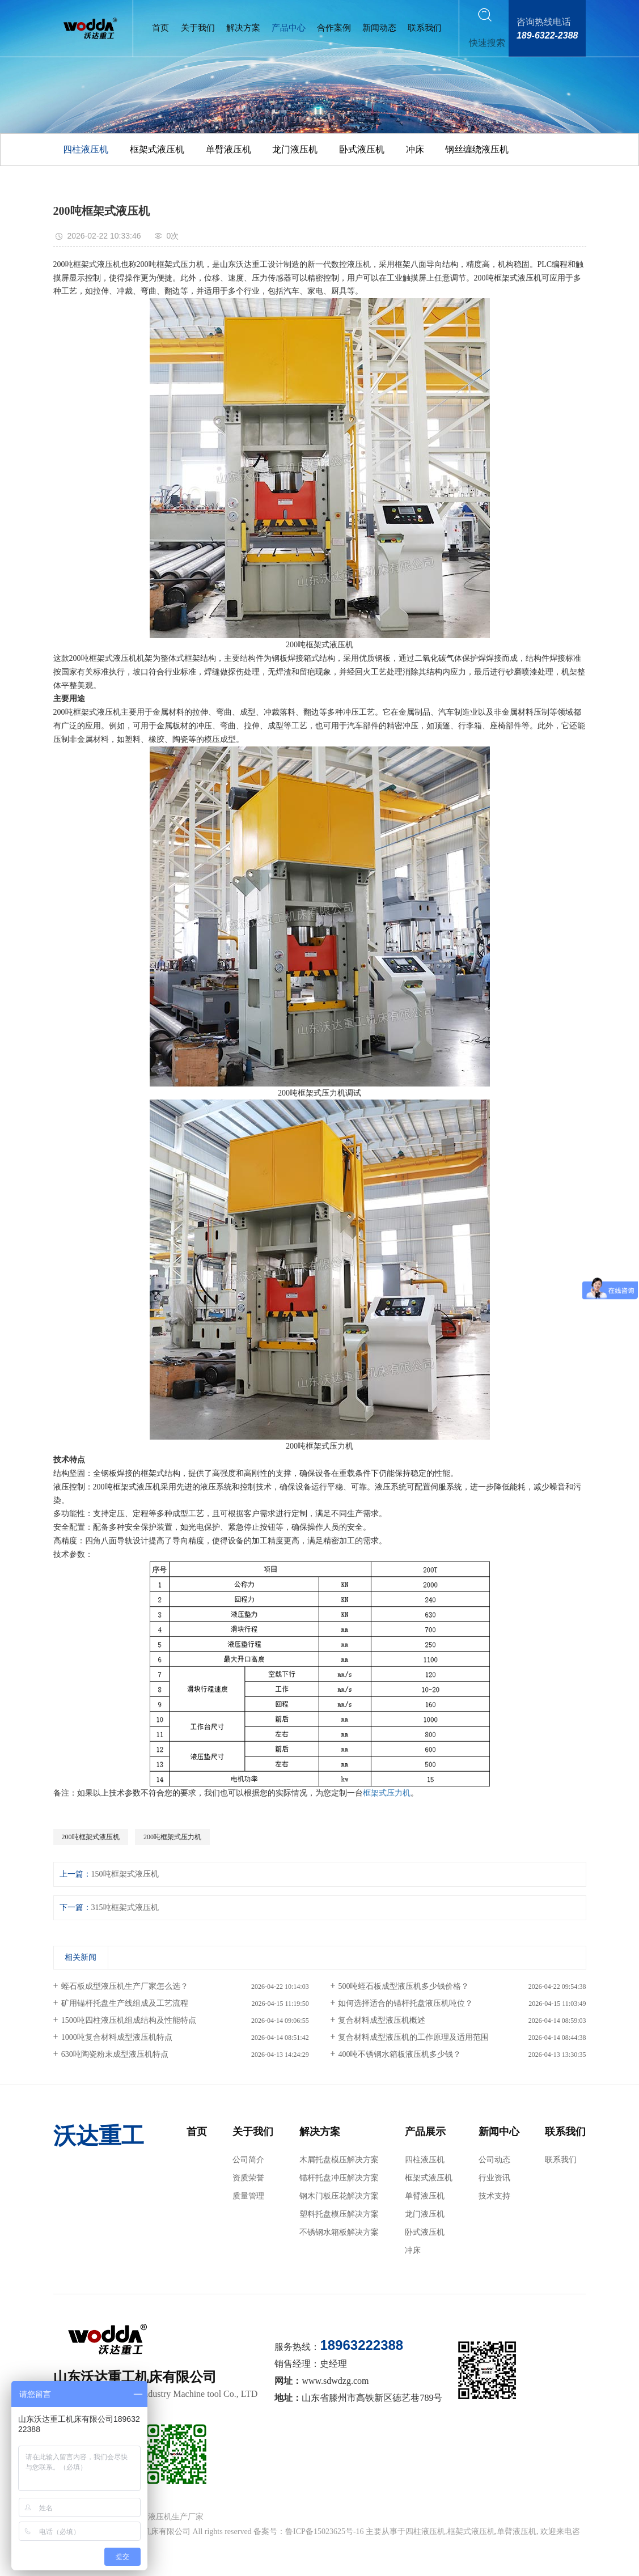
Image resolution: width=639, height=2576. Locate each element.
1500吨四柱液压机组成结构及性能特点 (128, 2020)
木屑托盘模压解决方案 (339, 2159)
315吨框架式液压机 (125, 1907)
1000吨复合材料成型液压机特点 (116, 2037)
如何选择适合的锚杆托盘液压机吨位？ (405, 2003)
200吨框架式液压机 (91, 1837)
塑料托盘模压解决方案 (339, 2214)
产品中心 (289, 27)
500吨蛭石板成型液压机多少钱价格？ (403, 1986)
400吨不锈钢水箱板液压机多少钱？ (399, 2054)
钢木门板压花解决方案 (339, 2196)
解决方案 (243, 27)
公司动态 (494, 2159)
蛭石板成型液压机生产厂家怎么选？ (124, 1986)
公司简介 (248, 2159)
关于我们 (198, 27)
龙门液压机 (295, 149)
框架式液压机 (157, 149)
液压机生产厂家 (176, 2517)
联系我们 (425, 27)
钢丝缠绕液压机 (477, 149)
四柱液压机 (85, 149)
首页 (160, 27)
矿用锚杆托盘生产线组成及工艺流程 (124, 2003)
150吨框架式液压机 (125, 1874)
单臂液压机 (228, 149)
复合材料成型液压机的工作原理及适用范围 (413, 2037)
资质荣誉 (248, 2178)
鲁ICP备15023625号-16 (324, 2531)
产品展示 (425, 2131)
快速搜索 (487, 43)
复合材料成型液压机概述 (381, 2020)
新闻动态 (379, 27)
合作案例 (334, 27)
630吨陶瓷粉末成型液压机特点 (114, 2054)
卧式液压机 (361, 149)
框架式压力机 (387, 1793)
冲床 (415, 149)
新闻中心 (499, 2131)
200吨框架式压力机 (172, 1837)
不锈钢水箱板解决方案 (339, 2232)
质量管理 (248, 2196)
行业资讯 (494, 2178)
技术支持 (494, 2196)
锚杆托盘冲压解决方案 (339, 2178)
